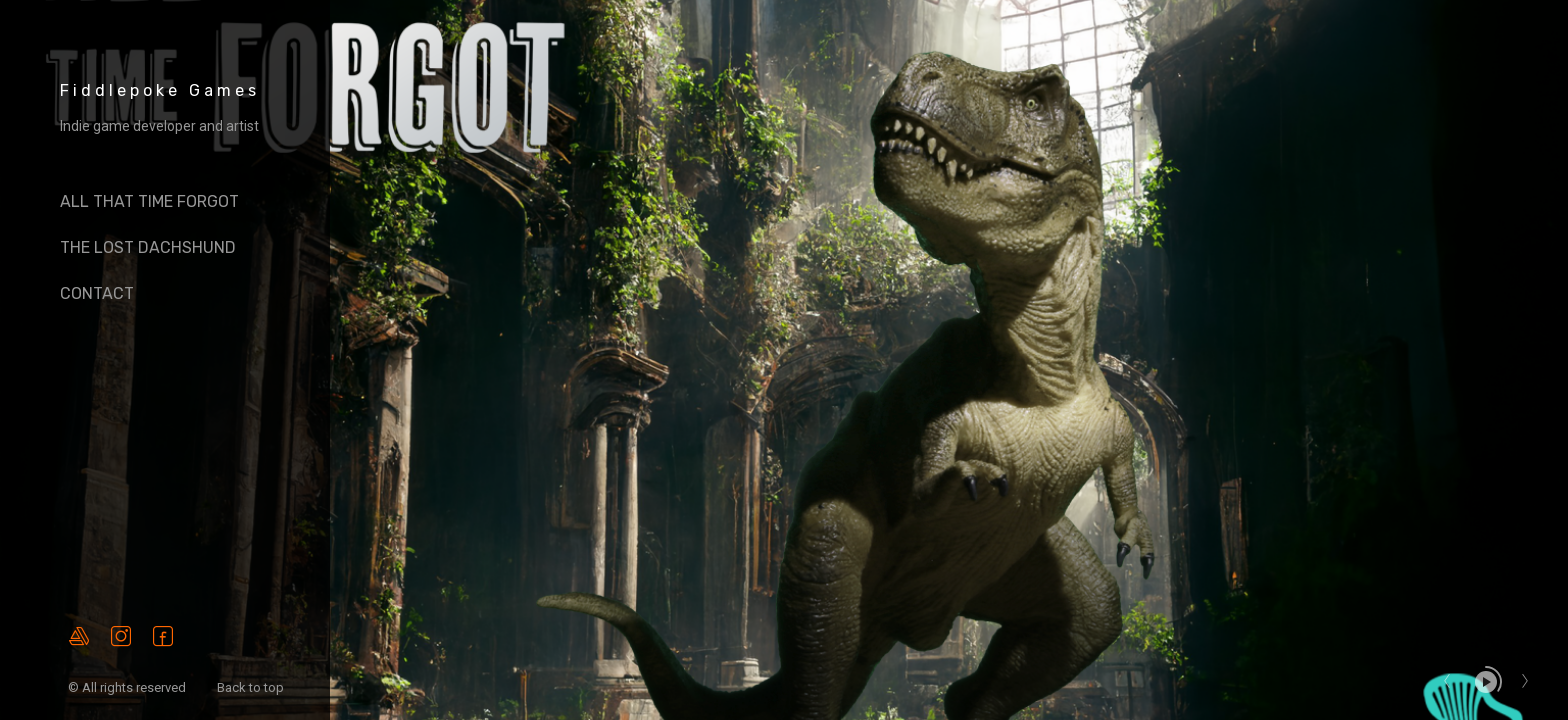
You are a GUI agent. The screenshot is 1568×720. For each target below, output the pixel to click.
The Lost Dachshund (148, 247)
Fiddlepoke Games (160, 90)
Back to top (252, 687)
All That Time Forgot (149, 201)
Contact (97, 293)
